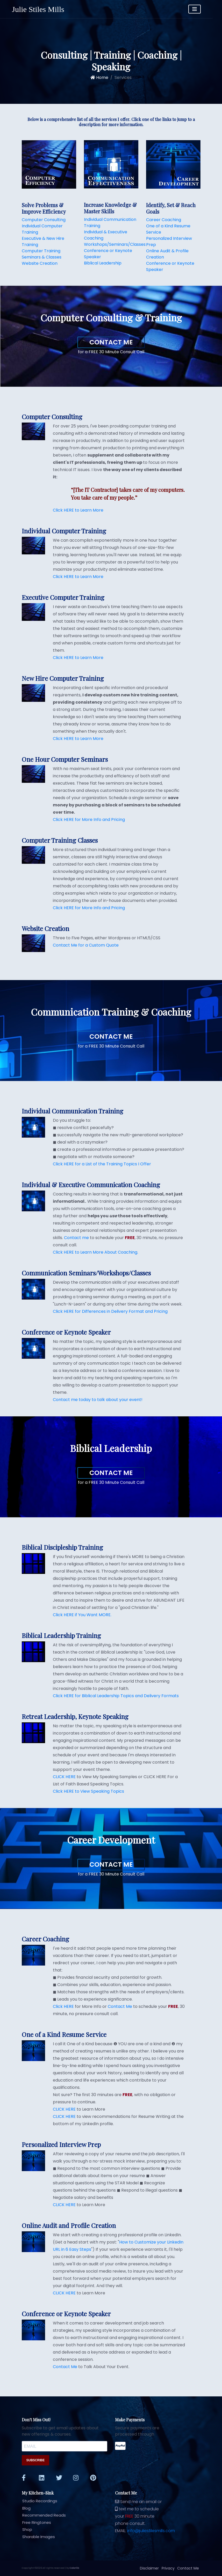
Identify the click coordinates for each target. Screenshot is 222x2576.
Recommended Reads (42, 2515)
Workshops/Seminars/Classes (115, 244)
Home (99, 77)
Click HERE (63, 2006)
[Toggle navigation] (204, 9)
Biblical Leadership (102, 263)
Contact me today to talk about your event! (97, 1400)
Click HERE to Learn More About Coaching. (95, 1252)
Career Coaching (163, 220)
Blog (24, 2508)
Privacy (168, 2568)
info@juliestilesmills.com (151, 2531)
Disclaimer (149, 2568)
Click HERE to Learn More (78, 510)
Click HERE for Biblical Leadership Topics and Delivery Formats (116, 1696)
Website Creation (40, 263)
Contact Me (111, 342)
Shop (25, 2529)
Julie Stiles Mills (38, 9)
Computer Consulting (44, 220)
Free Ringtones (34, 2522)
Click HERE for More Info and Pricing (89, 820)
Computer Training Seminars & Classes (41, 254)
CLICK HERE (64, 1777)
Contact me (76, 1238)
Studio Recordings (37, 2501)
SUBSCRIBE (35, 2460)
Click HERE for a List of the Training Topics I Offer (102, 1164)
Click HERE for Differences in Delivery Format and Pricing (110, 1311)
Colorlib (74, 2568)
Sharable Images (36, 2536)
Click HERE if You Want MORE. (82, 1615)
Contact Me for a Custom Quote (86, 945)
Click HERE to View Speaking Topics (88, 1791)
